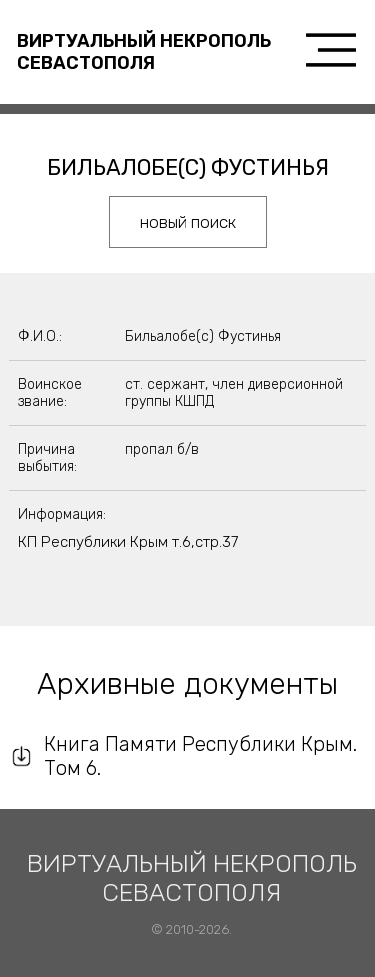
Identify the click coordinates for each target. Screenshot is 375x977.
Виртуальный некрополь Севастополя (144, 52)
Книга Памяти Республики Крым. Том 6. (200, 756)
